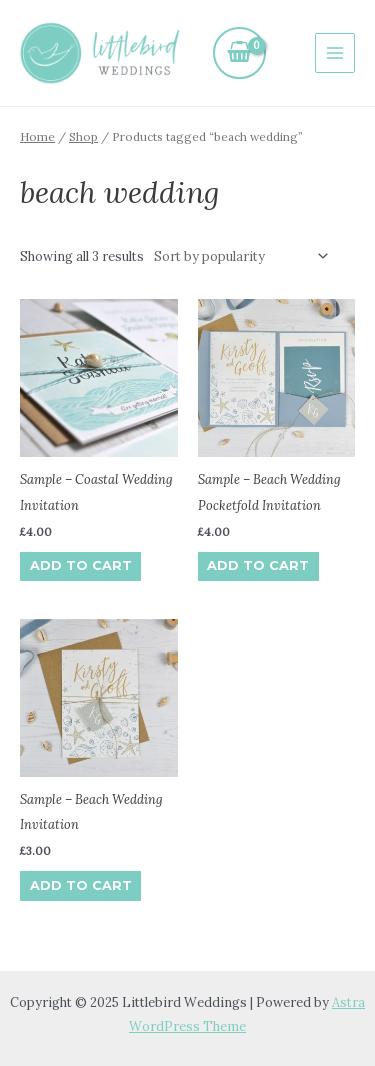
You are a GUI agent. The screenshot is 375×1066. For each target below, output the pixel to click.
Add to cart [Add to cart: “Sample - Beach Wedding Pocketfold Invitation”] (258, 565)
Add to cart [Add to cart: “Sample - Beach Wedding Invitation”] (81, 885)
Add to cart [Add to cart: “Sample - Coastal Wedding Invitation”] (81, 565)
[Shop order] (238, 255)
